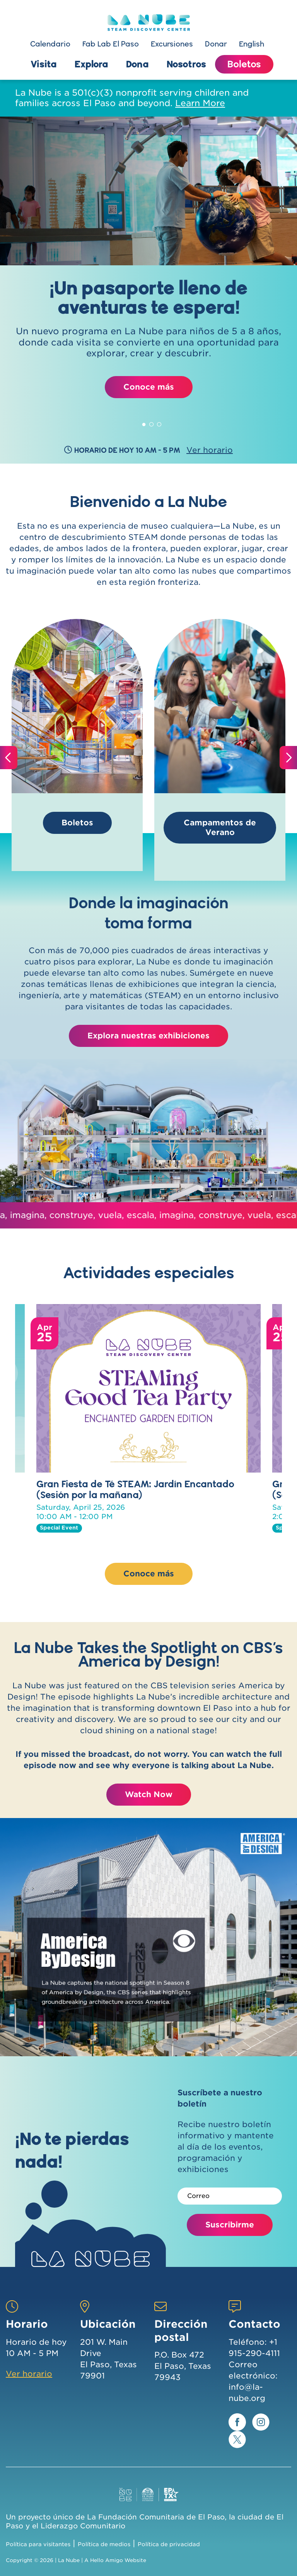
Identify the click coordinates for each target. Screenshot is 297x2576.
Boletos (244, 64)
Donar (216, 43)
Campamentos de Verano (220, 827)
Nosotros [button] (186, 64)
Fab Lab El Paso (110, 43)
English (251, 43)
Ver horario (29, 2373)
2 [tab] (151, 423)
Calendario (50, 43)
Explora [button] (91, 64)
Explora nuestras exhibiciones (148, 1035)
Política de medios (104, 2544)
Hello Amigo (106, 2560)
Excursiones (172, 43)
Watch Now (148, 1794)
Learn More (200, 103)
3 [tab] (159, 423)
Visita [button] (43, 64)
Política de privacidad (169, 2544)
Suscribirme (229, 2224)
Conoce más (148, 387)
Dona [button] (137, 64)
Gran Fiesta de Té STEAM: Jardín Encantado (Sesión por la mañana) (135, 1489)
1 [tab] (144, 423)
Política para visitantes (38, 2544)
